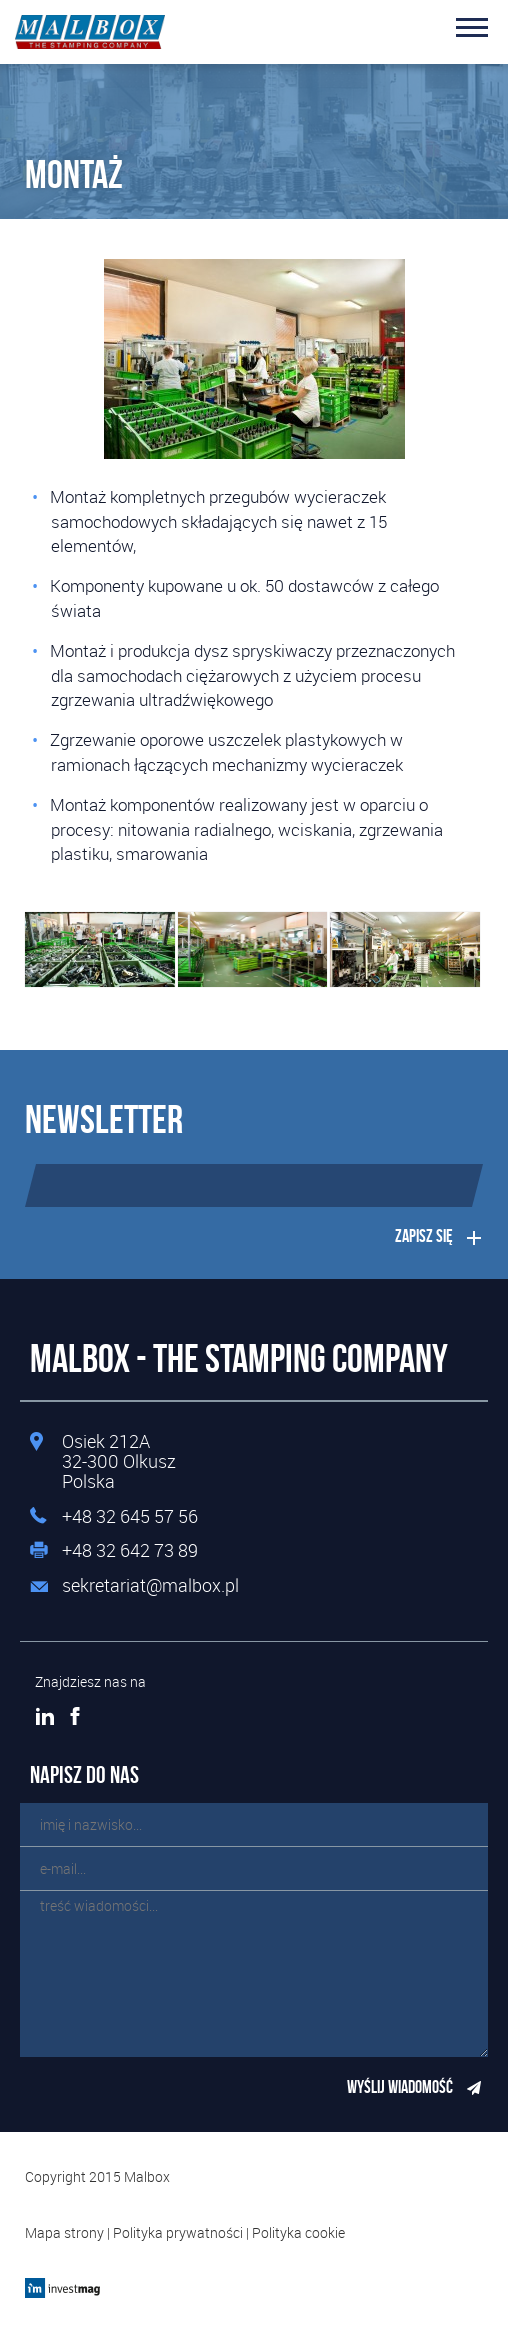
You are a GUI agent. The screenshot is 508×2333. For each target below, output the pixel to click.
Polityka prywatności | (182, 2232)
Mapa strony (64, 2232)
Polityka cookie (298, 2232)
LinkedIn (45, 1716)
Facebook (75, 1716)
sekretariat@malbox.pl (150, 1586)
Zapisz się (424, 1236)
